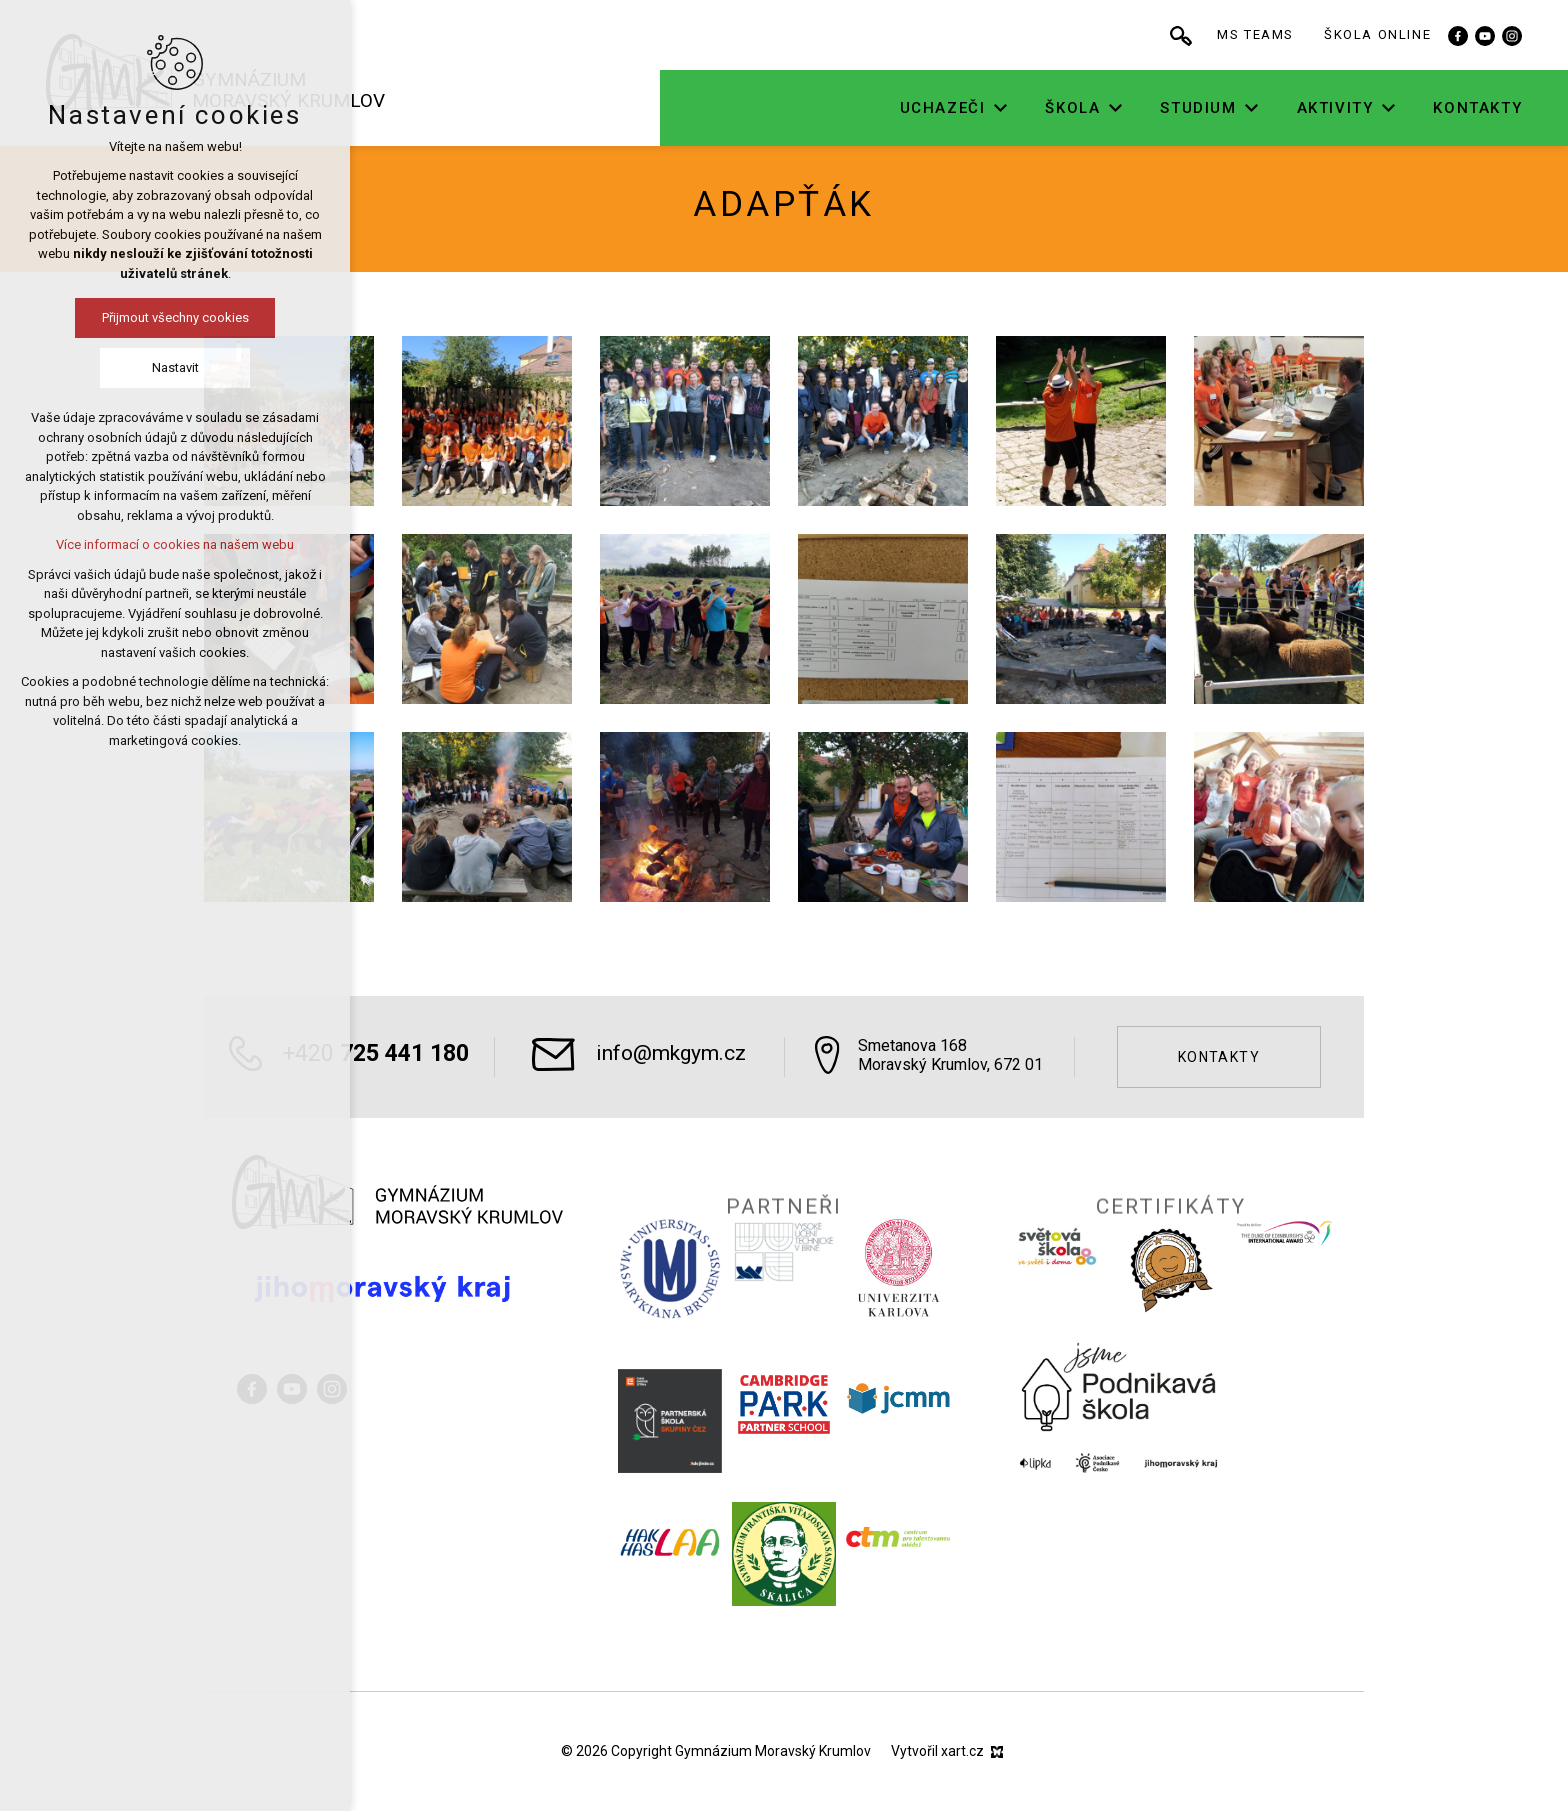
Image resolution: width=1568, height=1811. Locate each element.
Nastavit (175, 367)
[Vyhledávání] (1200, 35)
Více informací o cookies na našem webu (175, 544)
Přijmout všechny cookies (175, 317)
